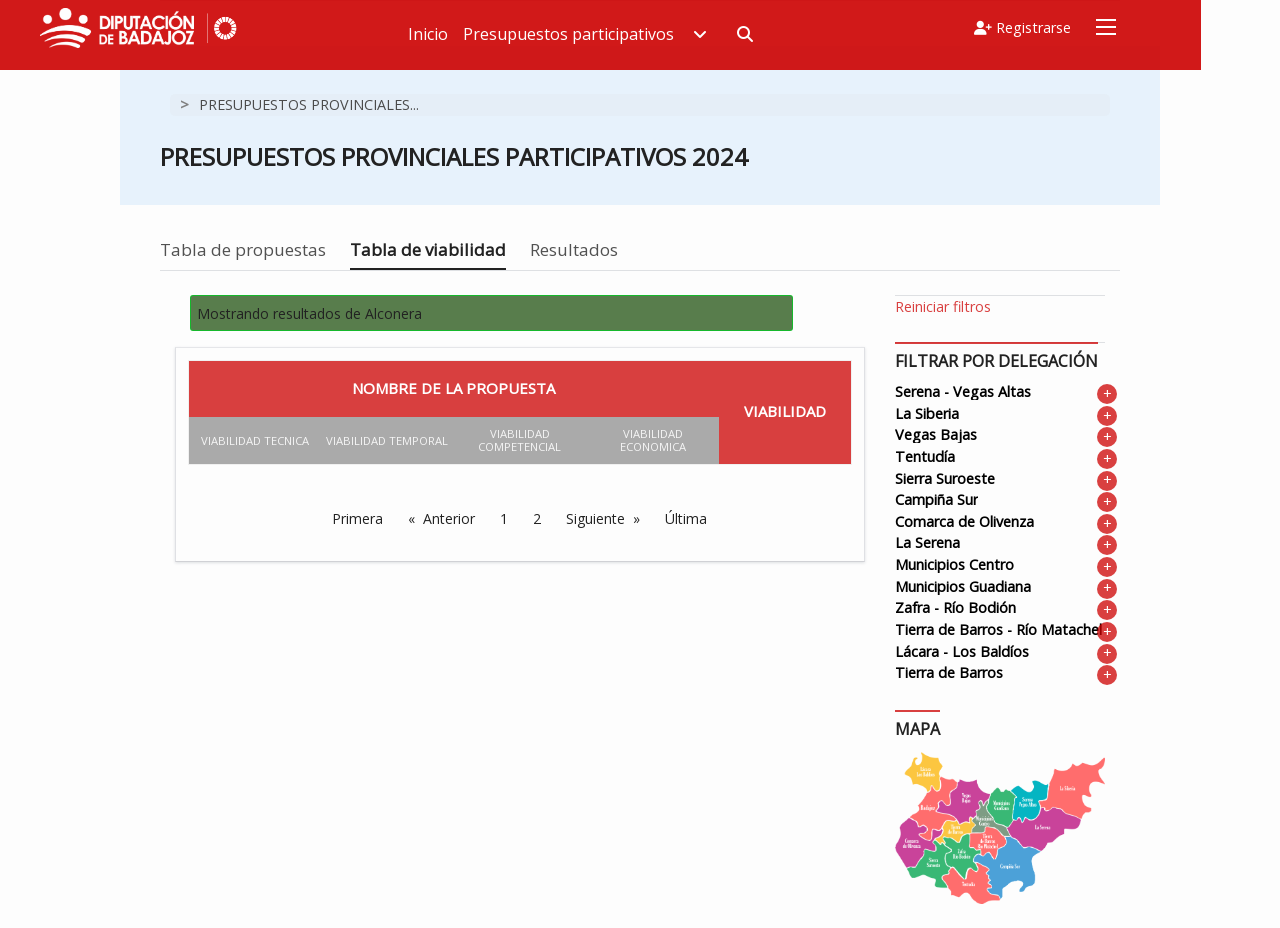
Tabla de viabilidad (428, 249)
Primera (357, 518)
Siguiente (595, 518)
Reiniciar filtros (943, 306)
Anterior (449, 518)
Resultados (574, 249)
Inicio (495, 34)
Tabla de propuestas (243, 249)
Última (686, 518)
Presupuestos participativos (652, 34)
